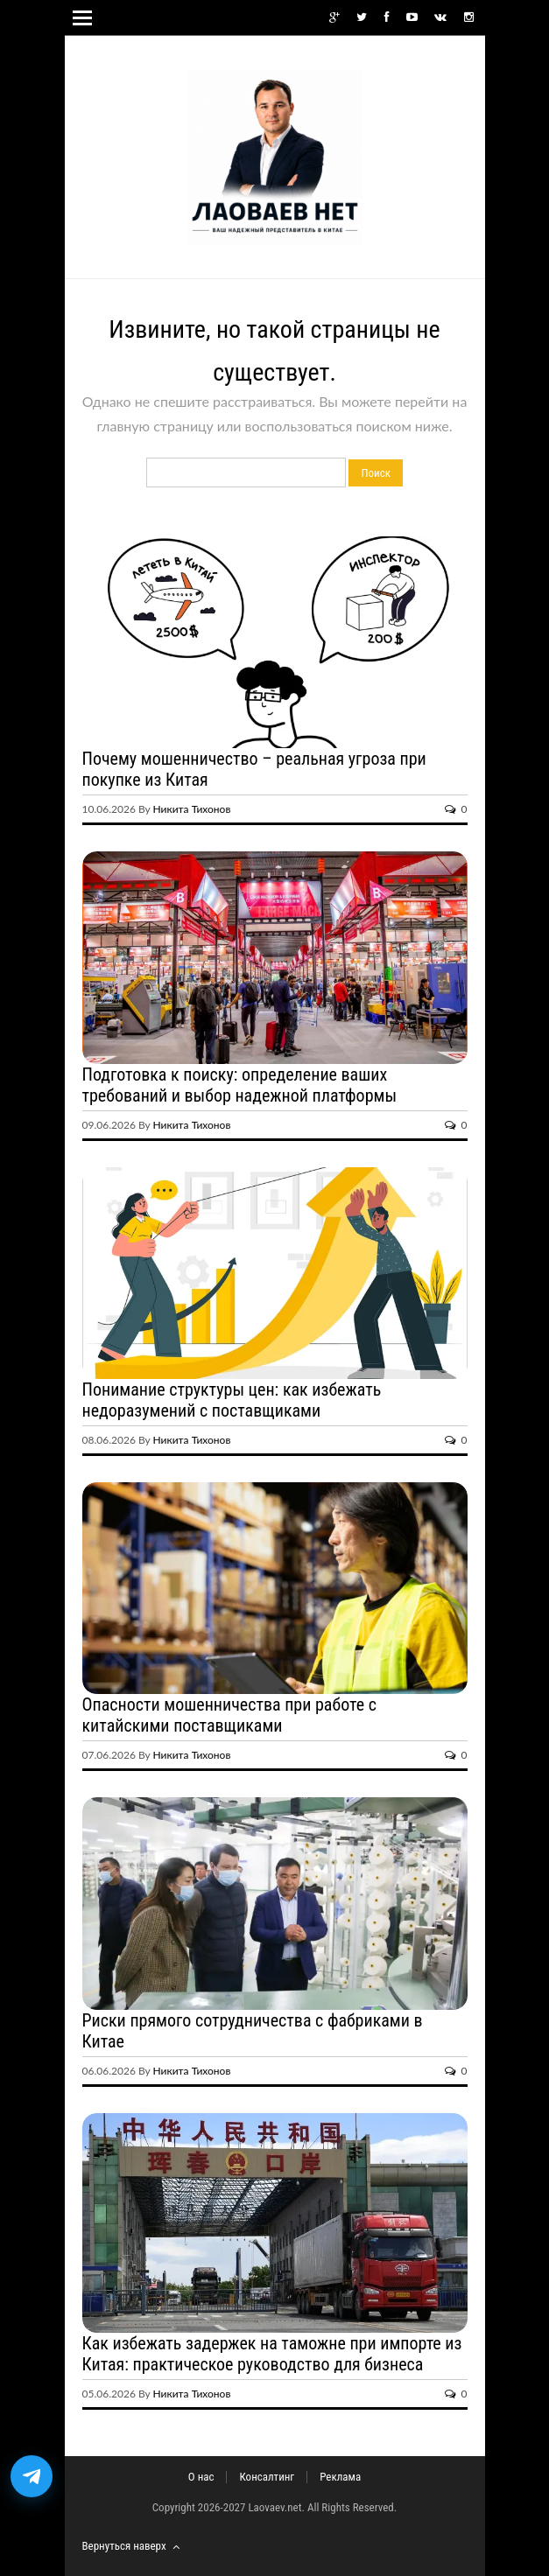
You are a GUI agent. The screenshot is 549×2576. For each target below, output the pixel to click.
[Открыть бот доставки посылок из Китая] (32, 2476)
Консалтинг (266, 2476)
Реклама (340, 2476)
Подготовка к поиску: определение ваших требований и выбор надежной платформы (240, 1085)
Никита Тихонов (192, 809)
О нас (201, 2476)
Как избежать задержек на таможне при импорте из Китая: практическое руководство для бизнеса (272, 2354)
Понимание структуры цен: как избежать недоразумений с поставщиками (232, 1400)
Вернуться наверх (130, 2545)
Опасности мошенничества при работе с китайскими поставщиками (229, 1715)
